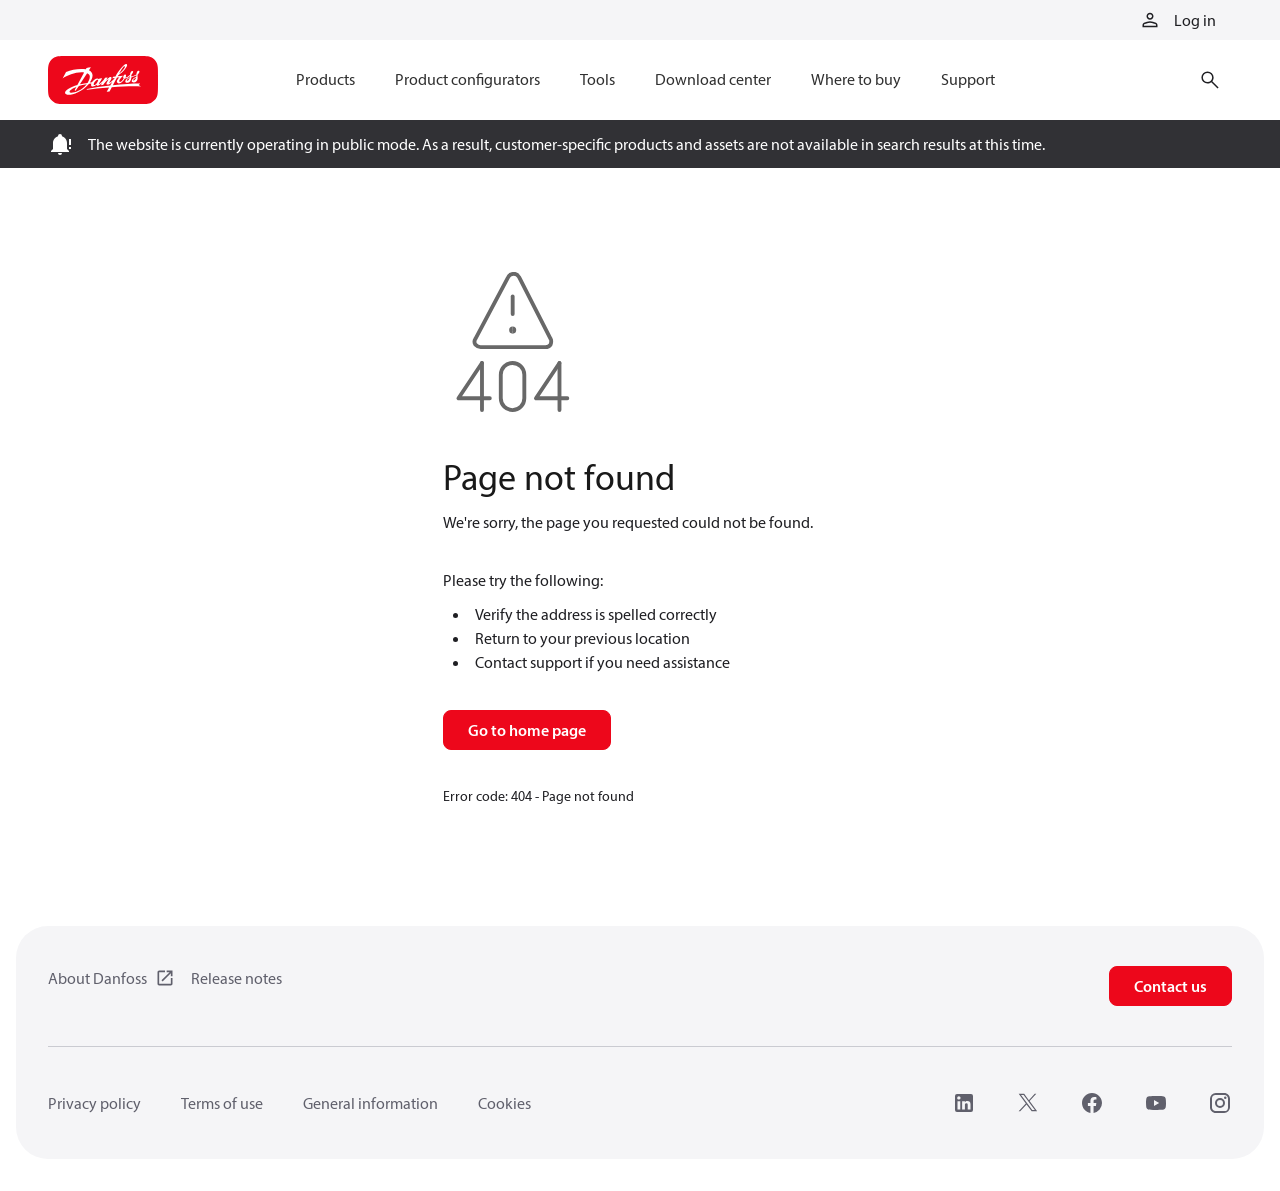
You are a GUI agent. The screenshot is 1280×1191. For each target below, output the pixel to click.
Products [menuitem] (325, 79)
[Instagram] (1220, 1103)
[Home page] (103, 80)
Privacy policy (94, 1103)
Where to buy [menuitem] (856, 79)
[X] (1028, 1103)
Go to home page (527, 730)
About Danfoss (97, 978)
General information (370, 1103)
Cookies (504, 1103)
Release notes (236, 978)
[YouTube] (1156, 1103)
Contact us (1170, 986)
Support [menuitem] (968, 79)
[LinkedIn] (964, 1103)
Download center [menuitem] (713, 79)
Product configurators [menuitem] (467, 79)
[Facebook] (1092, 1103)
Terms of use (222, 1103)
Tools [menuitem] (597, 79)
